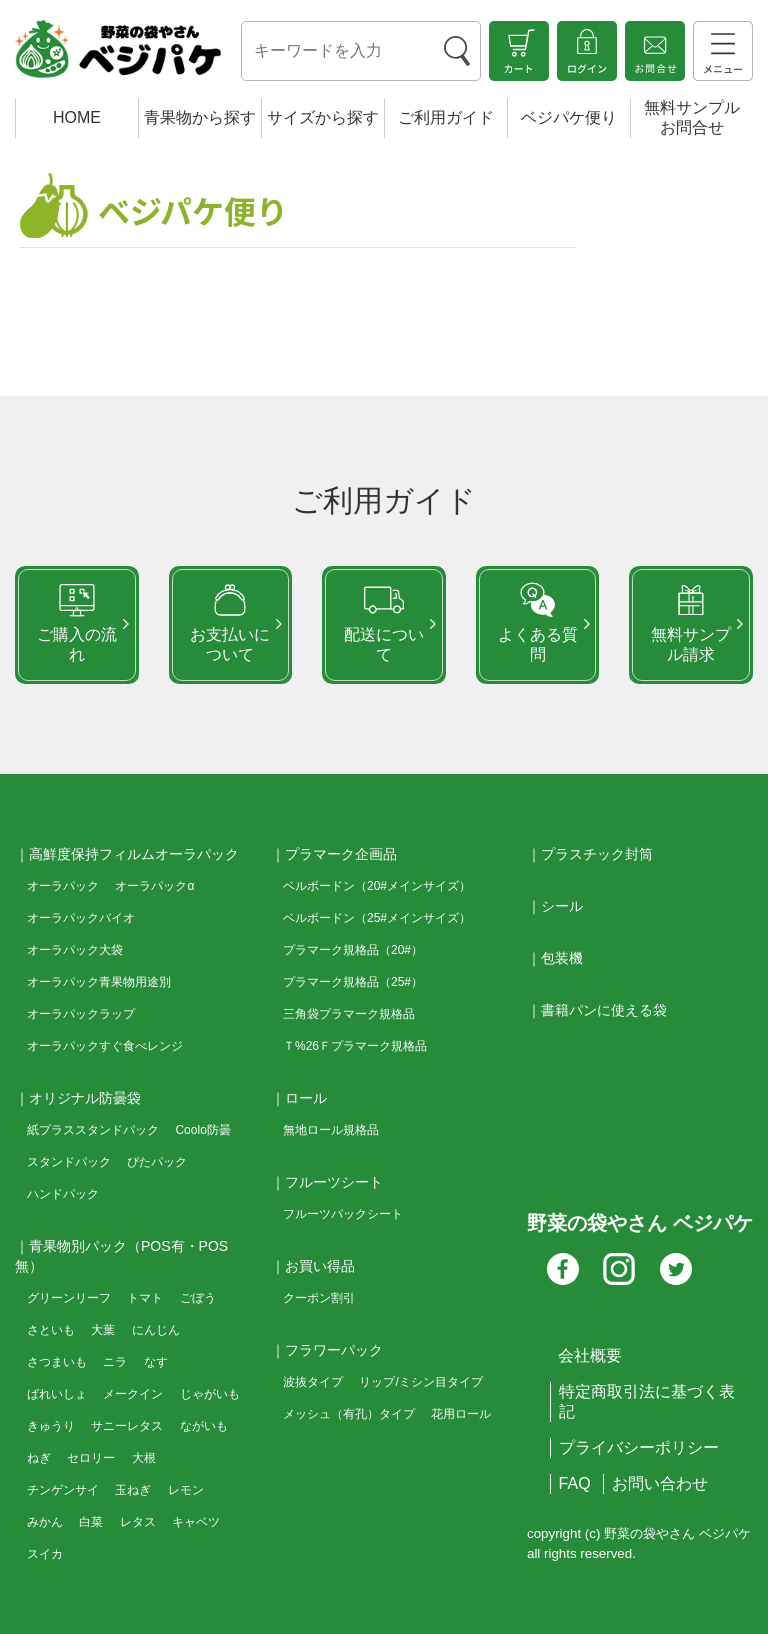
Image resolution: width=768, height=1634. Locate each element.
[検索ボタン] (457, 51)
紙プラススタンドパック (93, 1130)
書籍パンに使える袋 (604, 1010)
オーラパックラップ (81, 1014)
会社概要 (590, 1355)
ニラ (115, 1362)
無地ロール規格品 (331, 1130)
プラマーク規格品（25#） (353, 982)
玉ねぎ (133, 1490)
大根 (144, 1458)
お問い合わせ (660, 1483)
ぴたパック (157, 1162)
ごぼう (198, 1298)
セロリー (91, 1458)
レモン (186, 1490)
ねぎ (39, 1458)
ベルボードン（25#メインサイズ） (377, 918)
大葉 (103, 1330)
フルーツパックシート (343, 1214)
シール (562, 906)
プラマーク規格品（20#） (353, 950)
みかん (45, 1522)
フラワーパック (334, 1350)
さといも (51, 1330)
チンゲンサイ (63, 1490)
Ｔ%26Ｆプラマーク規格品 (355, 1046)
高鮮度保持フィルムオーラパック (134, 854)
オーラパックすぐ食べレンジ (105, 1046)
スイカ (45, 1554)
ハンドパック (63, 1194)
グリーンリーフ (69, 1298)
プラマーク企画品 (341, 854)
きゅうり (51, 1426)
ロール (306, 1098)
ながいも (204, 1426)
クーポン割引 (319, 1298)
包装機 (562, 958)
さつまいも (57, 1362)
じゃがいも (210, 1394)
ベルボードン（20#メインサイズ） (377, 886)
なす (156, 1362)
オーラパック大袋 (75, 950)
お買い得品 (320, 1266)
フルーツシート (334, 1182)
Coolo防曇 (202, 1130)
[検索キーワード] (338, 52)
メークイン (133, 1394)
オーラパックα (154, 886)
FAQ (575, 1483)
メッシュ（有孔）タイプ (349, 1414)
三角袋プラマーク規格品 (349, 1014)
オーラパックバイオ (81, 918)
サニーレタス (127, 1426)
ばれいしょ (57, 1394)
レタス (138, 1522)
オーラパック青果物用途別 (99, 982)
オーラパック (63, 886)
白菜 (91, 1522)
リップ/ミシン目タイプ (420, 1382)
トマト (145, 1298)
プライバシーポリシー (639, 1447)
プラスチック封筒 (597, 854)
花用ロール (461, 1414)
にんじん (156, 1330)
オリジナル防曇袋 (85, 1098)
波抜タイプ (313, 1382)
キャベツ (196, 1522)
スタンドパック (69, 1162)
